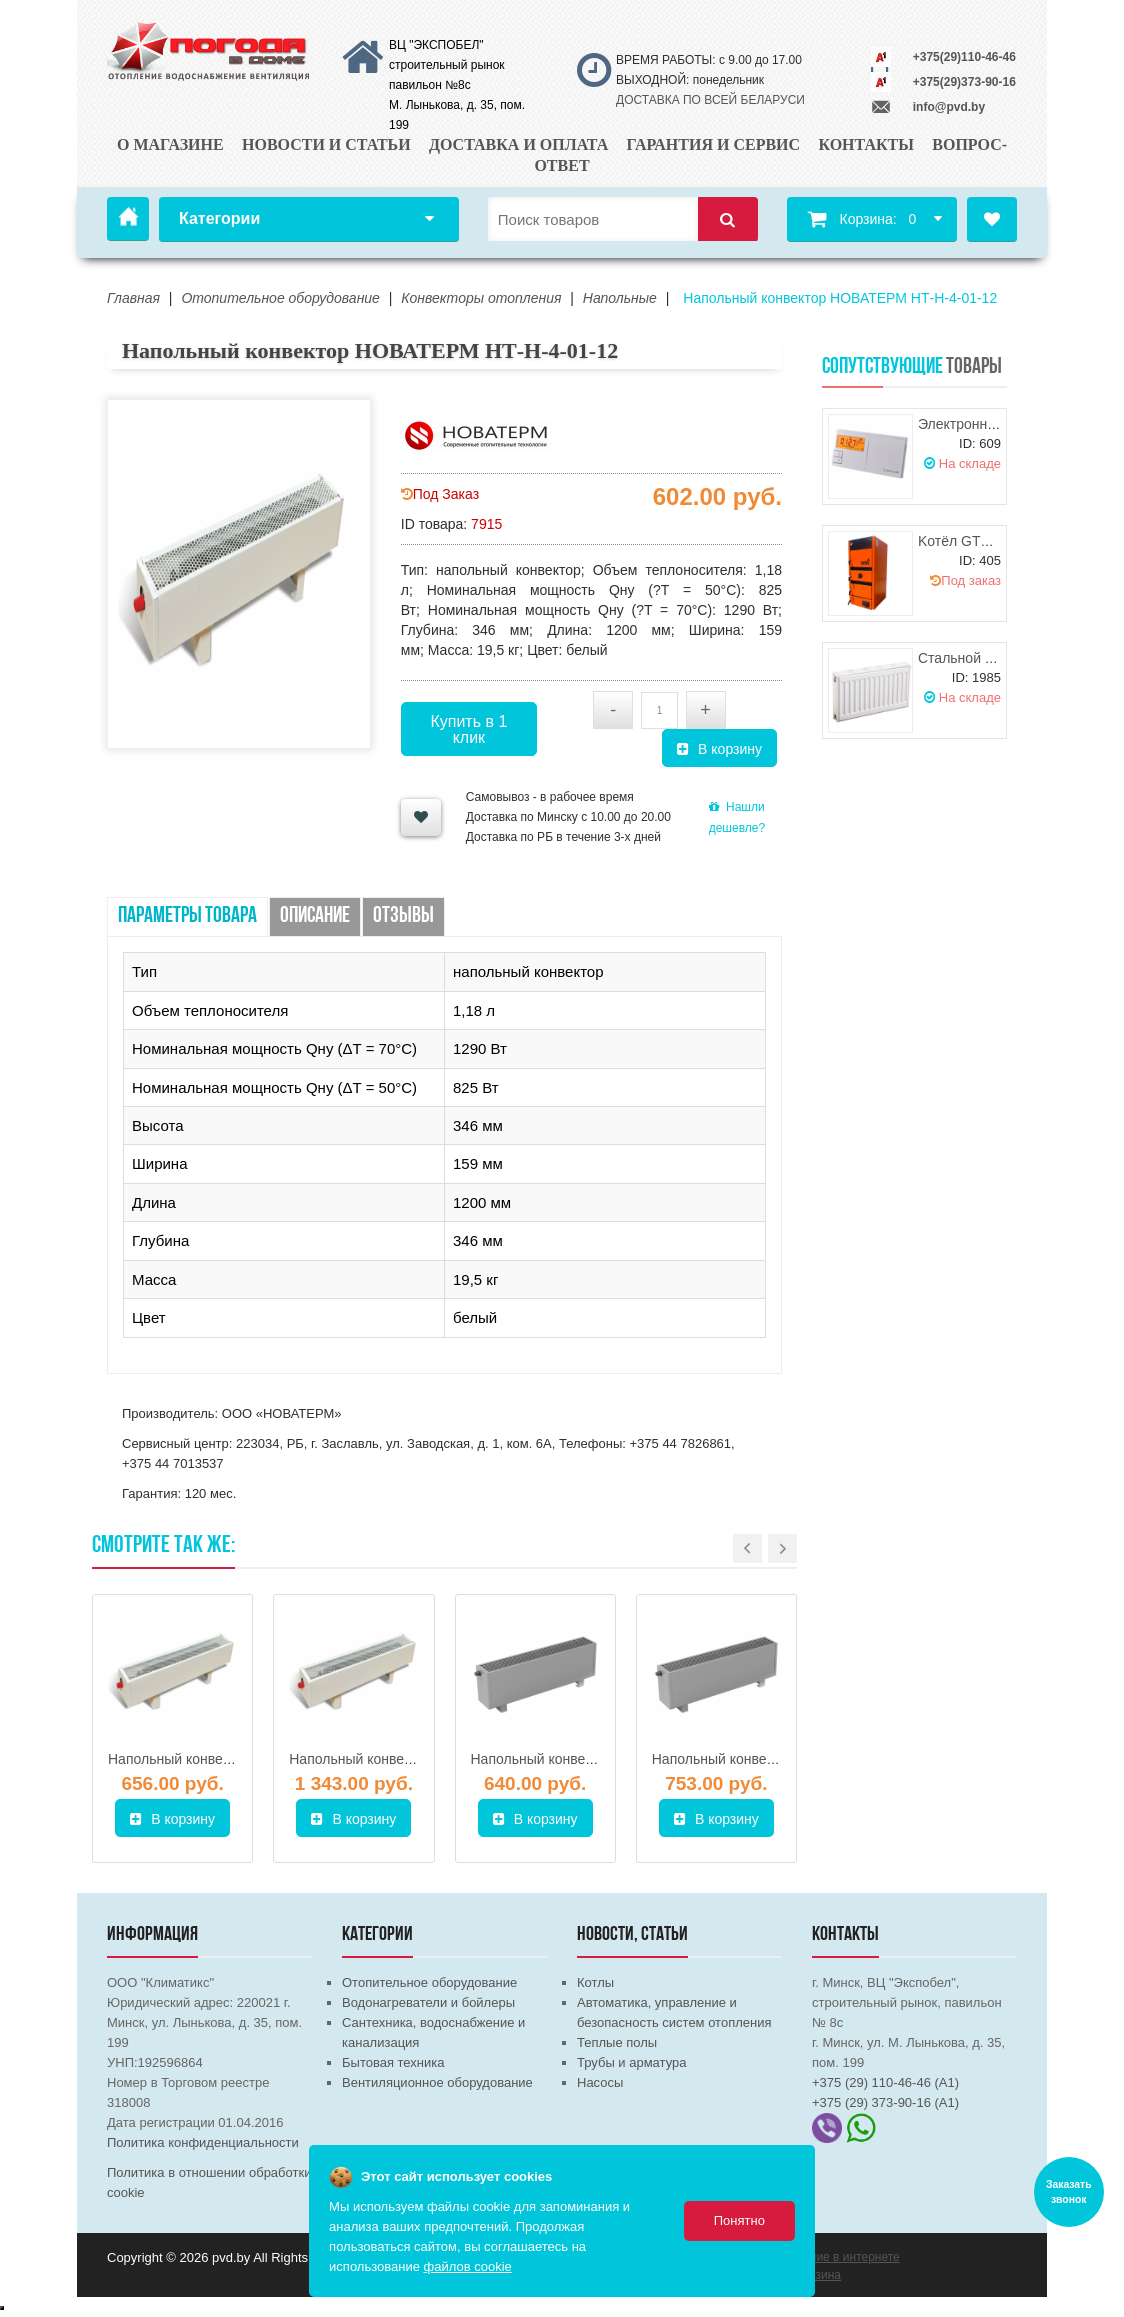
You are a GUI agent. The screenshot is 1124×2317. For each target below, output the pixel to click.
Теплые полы (617, 2042)
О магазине (170, 144)
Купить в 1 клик (468, 729)
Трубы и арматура (631, 2062)
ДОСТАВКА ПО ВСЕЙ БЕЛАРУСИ (710, 100)
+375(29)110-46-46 (964, 57)
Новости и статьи (326, 144)
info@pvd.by (949, 107)
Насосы (600, 2082)
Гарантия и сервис (714, 144)
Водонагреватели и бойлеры (428, 2002)
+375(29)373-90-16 (964, 82)
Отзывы (403, 916)
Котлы (595, 1982)
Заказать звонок (1069, 2192)
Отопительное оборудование (429, 1982)
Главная (128, 219)
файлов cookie (468, 2266)
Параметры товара (187, 916)
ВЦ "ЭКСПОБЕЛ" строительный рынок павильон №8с (447, 65)
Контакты (866, 144)
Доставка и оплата (518, 144)
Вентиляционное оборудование (437, 2082)
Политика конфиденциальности (203, 2142)
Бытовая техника (393, 2062)
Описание (315, 916)
